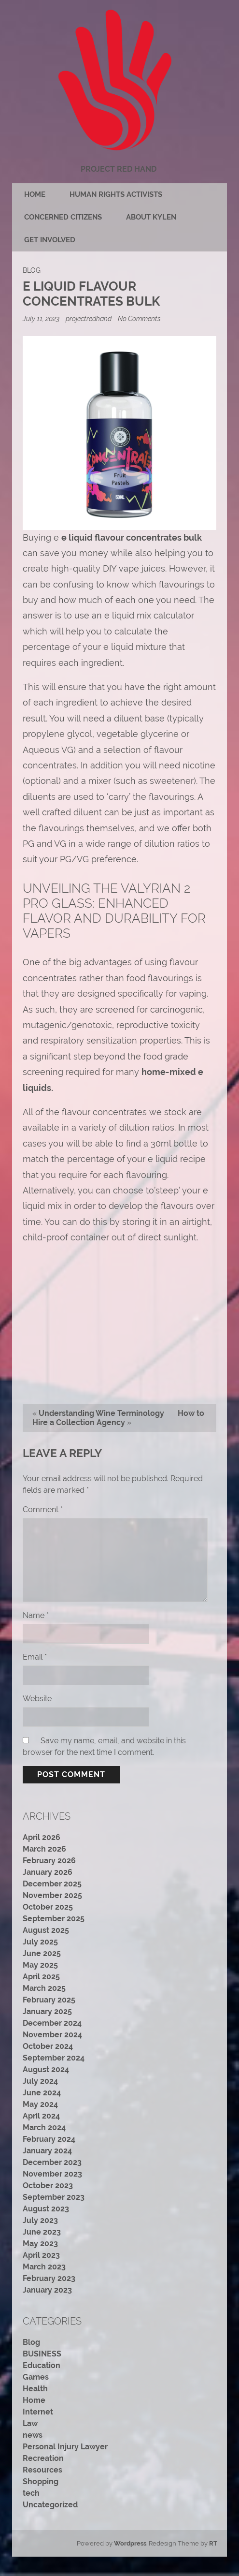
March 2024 (44, 2127)
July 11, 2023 (42, 318)
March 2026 (44, 1849)
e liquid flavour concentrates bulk (131, 537)
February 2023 (49, 2278)
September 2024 (53, 2057)
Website (37, 1698)
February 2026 (49, 1860)
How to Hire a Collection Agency (118, 1418)
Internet (38, 2411)
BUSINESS (42, 2353)
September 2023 (53, 2197)
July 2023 (40, 2220)
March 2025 (44, 1988)
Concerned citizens (63, 217)
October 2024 (48, 2046)
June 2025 (42, 1953)
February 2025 (49, 1999)
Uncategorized (50, 2504)
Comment (43, 1509)
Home (34, 194)
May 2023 (40, 2243)
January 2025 (47, 2011)
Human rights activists (116, 194)
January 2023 (47, 2290)
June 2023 (42, 2232)
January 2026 (47, 1872)
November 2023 (52, 2174)
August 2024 (46, 2069)
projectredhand (89, 318)
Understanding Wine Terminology (101, 1413)
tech (31, 2493)
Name (36, 1615)
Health (35, 2388)
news (32, 2435)
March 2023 (44, 2266)
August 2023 (46, 2208)
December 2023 (52, 2162)
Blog (32, 270)
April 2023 (41, 2255)
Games (36, 2377)
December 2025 (52, 1883)
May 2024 (40, 2104)
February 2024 (49, 2139)
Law (30, 2423)
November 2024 (52, 2034)
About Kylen (151, 217)
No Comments (139, 318)
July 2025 (40, 1941)
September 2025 (53, 1918)
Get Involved (49, 240)
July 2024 (40, 2081)
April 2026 (41, 1837)
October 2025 (48, 1907)
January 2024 (47, 2150)
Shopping (40, 2481)
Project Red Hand (118, 169)
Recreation (43, 2458)
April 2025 (41, 1976)
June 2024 (42, 2092)
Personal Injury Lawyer (65, 2446)
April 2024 (41, 2115)
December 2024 (52, 2023)
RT (213, 2543)
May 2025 (40, 1965)
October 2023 (48, 2185)
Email (35, 1657)
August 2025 (46, 1930)
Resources (42, 2469)
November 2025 (52, 1895)
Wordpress (130, 2543)
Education (41, 2365)
